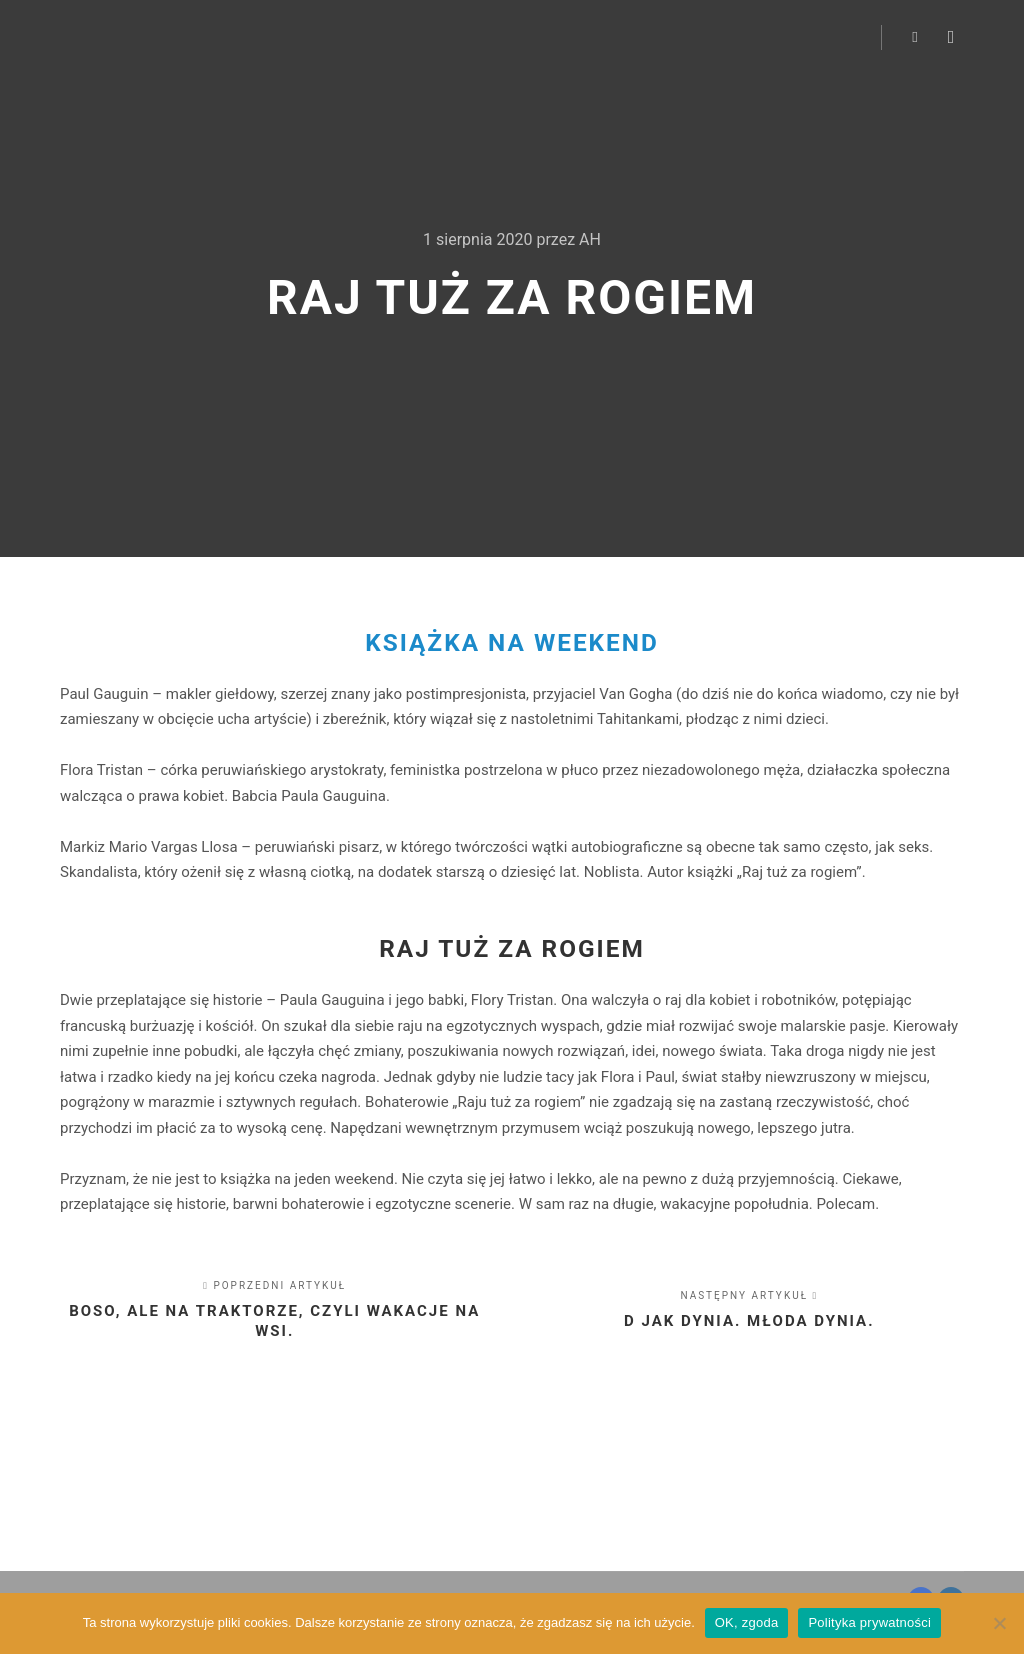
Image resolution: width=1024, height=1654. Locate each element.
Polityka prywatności (869, 1622)
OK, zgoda (747, 1622)
